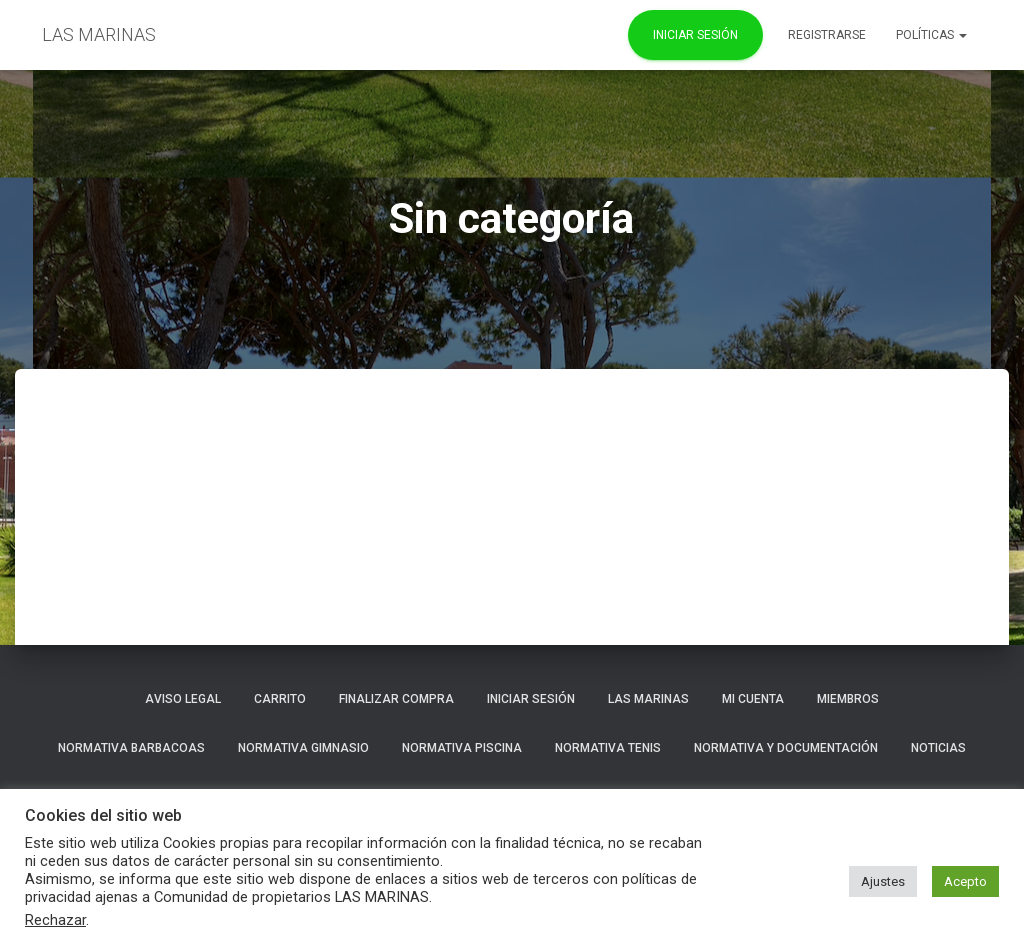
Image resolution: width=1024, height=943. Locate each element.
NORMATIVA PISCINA (462, 748)
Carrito (280, 699)
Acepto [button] (965, 881)
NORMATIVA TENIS (608, 748)
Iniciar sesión (531, 699)
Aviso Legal (183, 699)
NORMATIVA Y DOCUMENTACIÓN (786, 748)
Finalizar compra (396, 699)
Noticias (938, 748)
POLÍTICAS (931, 35)
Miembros (848, 699)
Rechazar (55, 920)
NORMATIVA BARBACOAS (131, 748)
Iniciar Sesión (695, 35)
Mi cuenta (753, 699)
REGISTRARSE (827, 35)
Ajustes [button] (883, 881)
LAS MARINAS (648, 699)
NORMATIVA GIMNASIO (303, 748)
